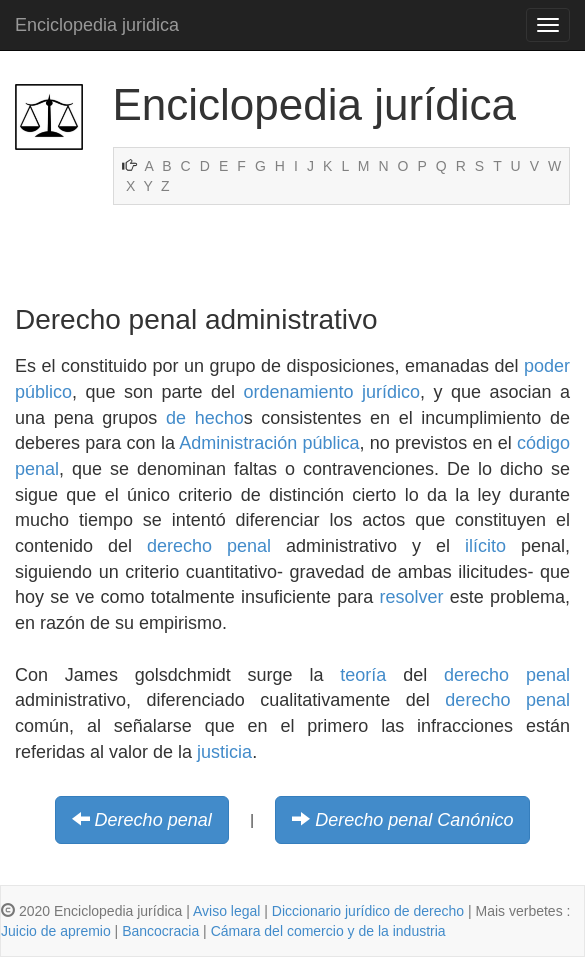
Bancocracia (160, 931)
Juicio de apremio (56, 931)
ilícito (485, 546)
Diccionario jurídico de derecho (368, 911)
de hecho (205, 418)
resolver (412, 597)
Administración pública (269, 443)
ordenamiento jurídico (331, 392)
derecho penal (209, 546)
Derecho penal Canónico (414, 820)
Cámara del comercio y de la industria (328, 931)
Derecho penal (153, 820)
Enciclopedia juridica (97, 25)
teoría (363, 675)
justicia (224, 752)
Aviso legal (226, 911)
